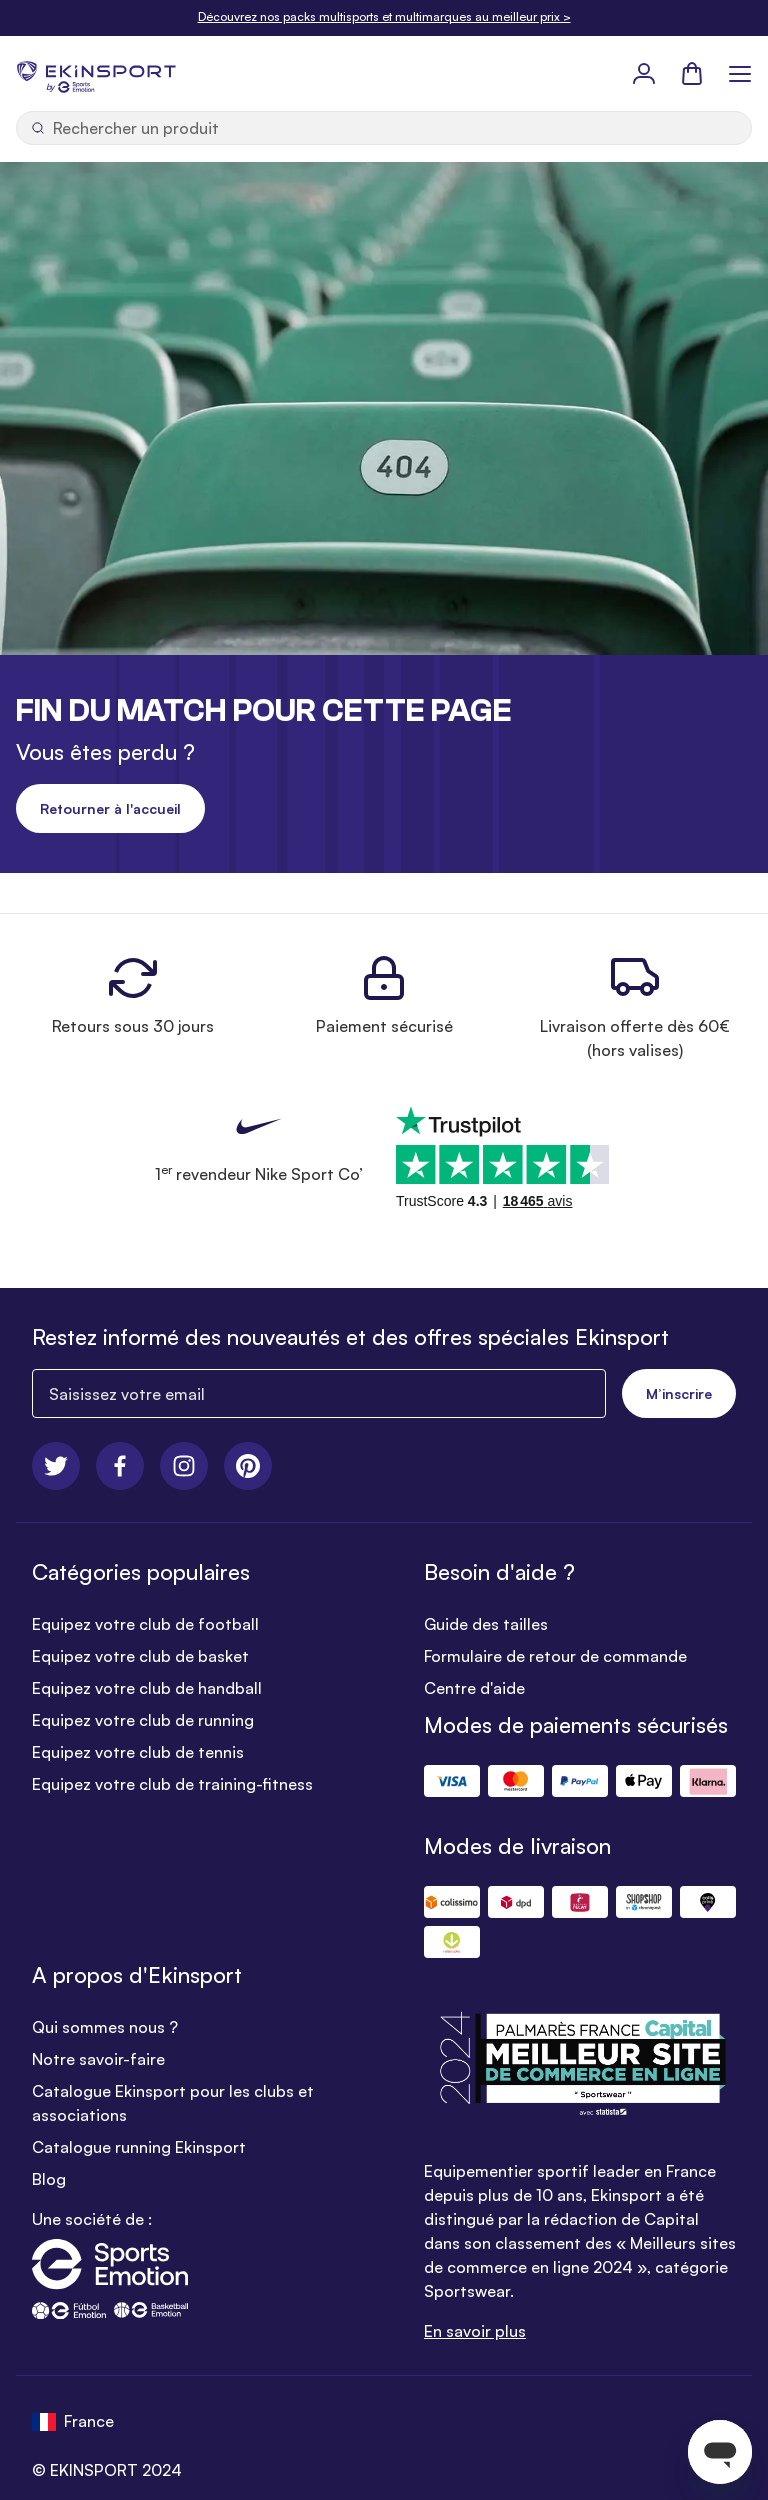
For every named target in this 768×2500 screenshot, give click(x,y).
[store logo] (96, 73)
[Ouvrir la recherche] (384, 128)
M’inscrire (679, 1393)
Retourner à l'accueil (110, 808)
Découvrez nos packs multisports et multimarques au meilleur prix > (384, 16)
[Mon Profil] (644, 73)
